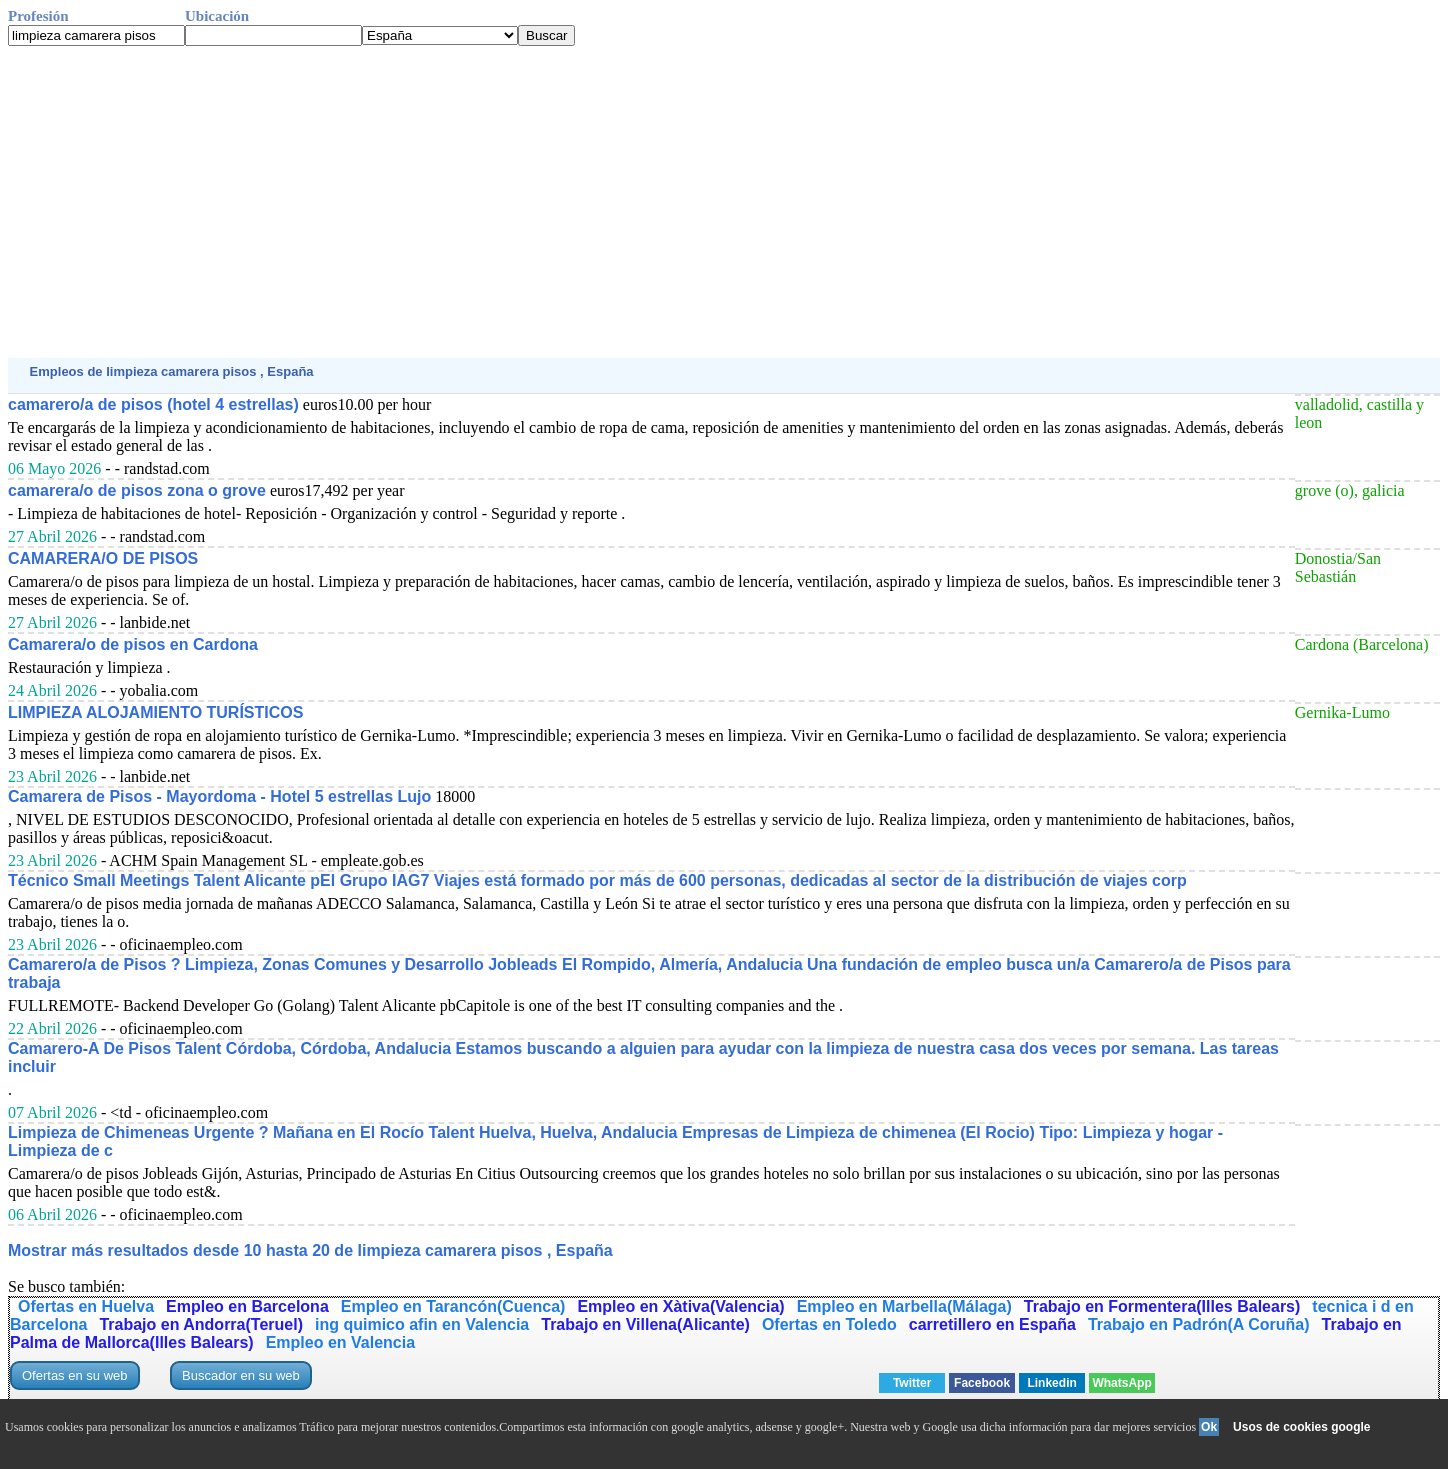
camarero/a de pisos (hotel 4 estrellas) (153, 404)
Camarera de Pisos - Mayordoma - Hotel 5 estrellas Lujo (219, 796)
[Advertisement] (608, 202)
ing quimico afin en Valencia (422, 1324)
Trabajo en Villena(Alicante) (645, 1324)
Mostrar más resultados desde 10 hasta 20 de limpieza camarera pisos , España (310, 1250)
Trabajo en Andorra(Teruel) (201, 1324)
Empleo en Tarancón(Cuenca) (453, 1306)
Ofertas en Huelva (86, 1306)
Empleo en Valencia (340, 1342)
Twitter (912, 1383)
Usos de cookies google (1301, 1427)
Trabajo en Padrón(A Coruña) (1199, 1324)
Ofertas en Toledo (829, 1324)
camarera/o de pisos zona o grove (137, 490)
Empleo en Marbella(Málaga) (904, 1306)
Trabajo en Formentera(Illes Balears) (1162, 1306)
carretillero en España (992, 1324)
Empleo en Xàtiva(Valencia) (680, 1306)
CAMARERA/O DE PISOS (103, 558)
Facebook (982, 1383)
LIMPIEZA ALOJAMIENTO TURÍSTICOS (155, 712)
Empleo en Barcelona (247, 1306)
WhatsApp (1121, 1383)
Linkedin (1051, 1383)
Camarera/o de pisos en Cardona (133, 644)
